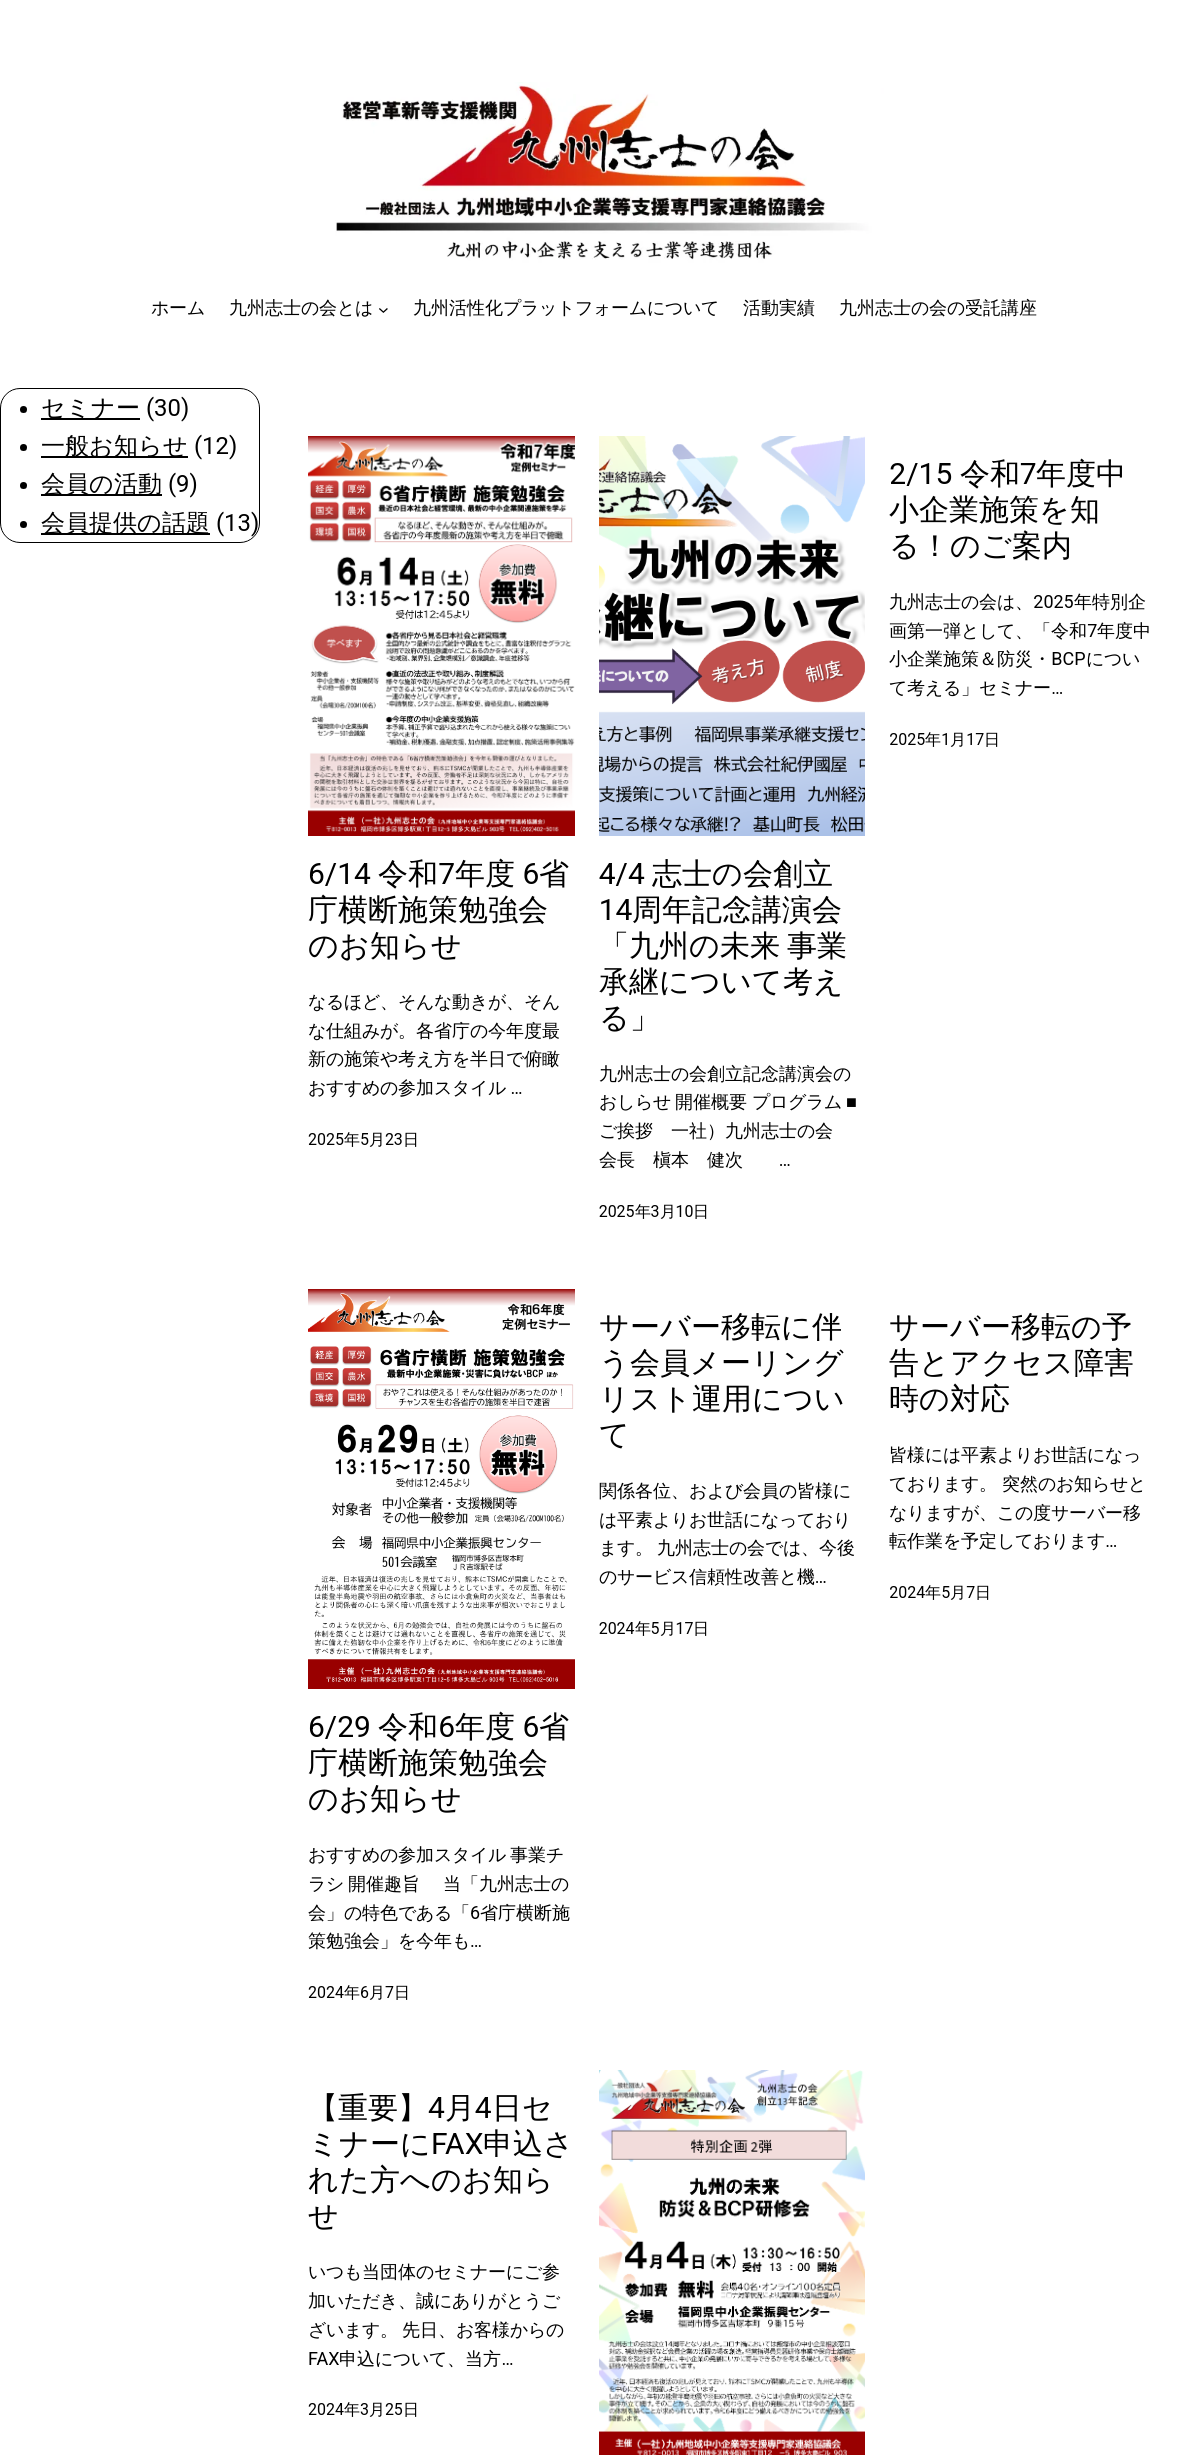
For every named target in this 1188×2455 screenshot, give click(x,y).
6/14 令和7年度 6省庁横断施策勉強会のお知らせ (438, 909)
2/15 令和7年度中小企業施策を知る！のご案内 (1007, 509)
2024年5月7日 (940, 1592)
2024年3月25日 (363, 2409)
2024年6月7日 (359, 1992)
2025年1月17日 (944, 739)
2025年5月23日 (363, 1139)
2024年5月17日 (654, 1628)
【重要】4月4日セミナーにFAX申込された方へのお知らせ (441, 2161)
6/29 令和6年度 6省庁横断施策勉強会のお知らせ (438, 1762)
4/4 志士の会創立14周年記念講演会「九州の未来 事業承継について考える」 (723, 945)
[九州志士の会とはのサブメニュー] (383, 308)
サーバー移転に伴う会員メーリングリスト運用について (722, 1380)
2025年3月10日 (654, 1211)
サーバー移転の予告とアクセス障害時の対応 (1011, 1362)
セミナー (90, 408)
